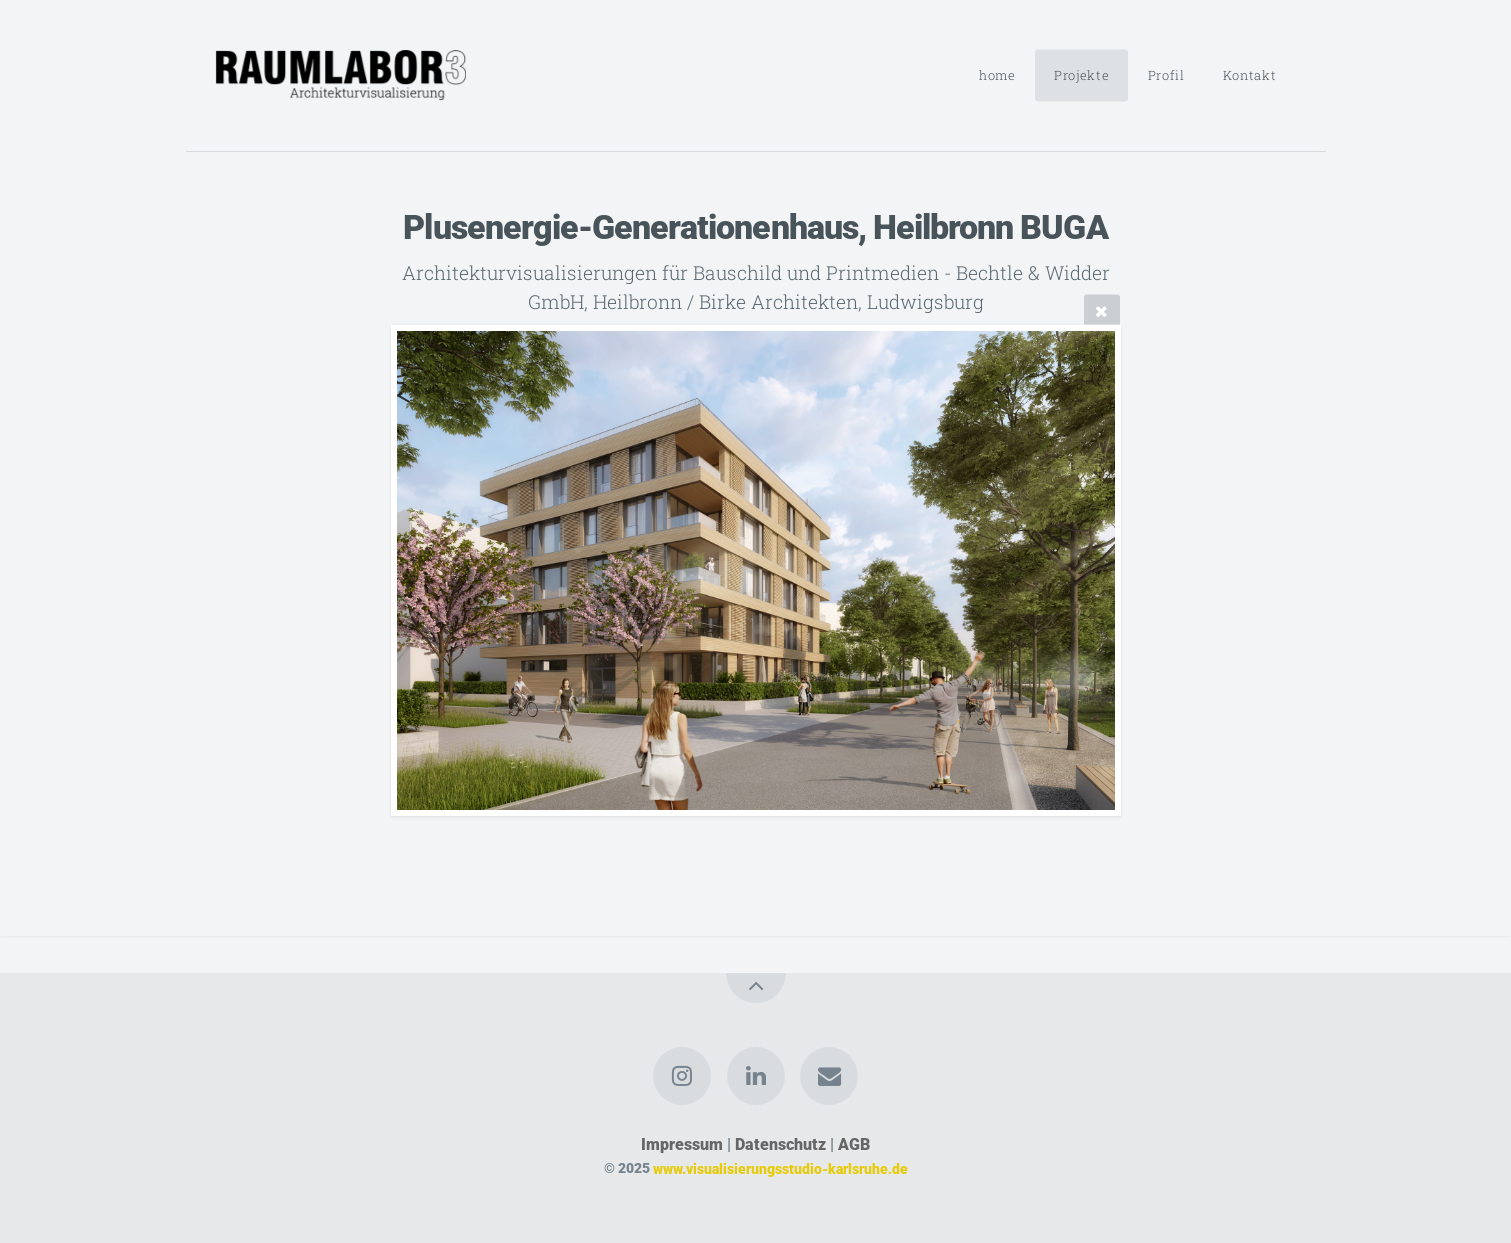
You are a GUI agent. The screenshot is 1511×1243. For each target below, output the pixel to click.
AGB (854, 1144)
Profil (1166, 75)
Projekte (1081, 75)
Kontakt (1249, 75)
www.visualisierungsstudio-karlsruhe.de (780, 1168)
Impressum (682, 1144)
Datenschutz (780, 1144)
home (997, 75)
